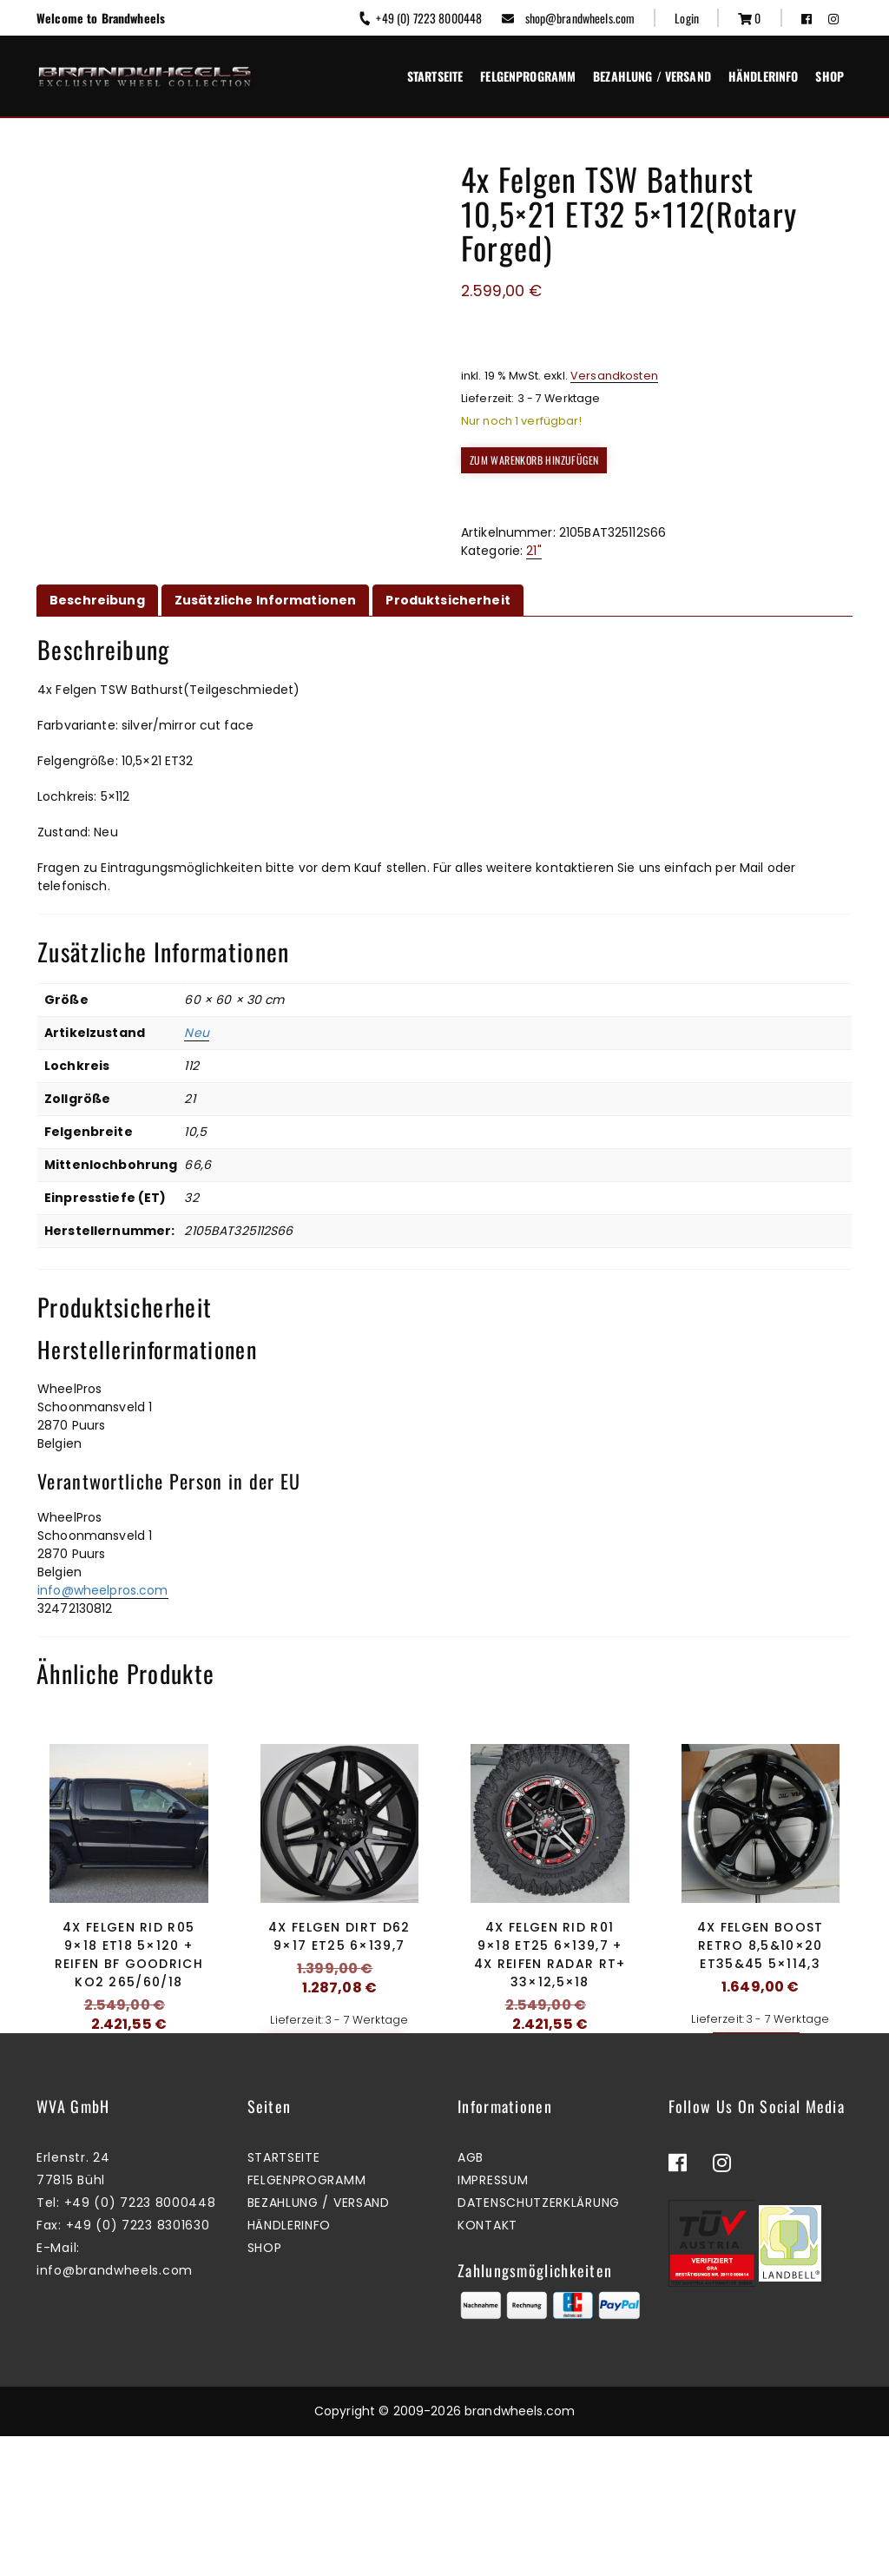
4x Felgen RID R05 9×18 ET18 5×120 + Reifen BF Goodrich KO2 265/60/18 (129, 1955)
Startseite (435, 76)
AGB (471, 2298)
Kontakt (487, 2366)
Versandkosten (614, 375)
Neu (196, 1032)
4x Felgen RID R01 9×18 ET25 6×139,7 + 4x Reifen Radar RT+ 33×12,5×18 (550, 1955)
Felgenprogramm (528, 76)
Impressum (493, 2320)
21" (533, 550)
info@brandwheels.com (114, 2411)
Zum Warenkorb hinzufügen (534, 459)
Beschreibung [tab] (97, 600)
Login (687, 18)
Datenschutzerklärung (539, 2343)
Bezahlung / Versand (652, 76)
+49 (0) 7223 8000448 (420, 18)
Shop (829, 76)
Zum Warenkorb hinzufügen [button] (124, 2082)
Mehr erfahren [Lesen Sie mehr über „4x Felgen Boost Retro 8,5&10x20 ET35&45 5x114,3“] (756, 2045)
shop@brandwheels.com (568, 18)
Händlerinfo (763, 76)
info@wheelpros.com (102, 1590)
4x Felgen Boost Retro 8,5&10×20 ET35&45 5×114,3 (760, 1945)
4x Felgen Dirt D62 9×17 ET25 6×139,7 (339, 1936)
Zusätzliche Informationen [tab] (266, 600)
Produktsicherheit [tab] (447, 600)
